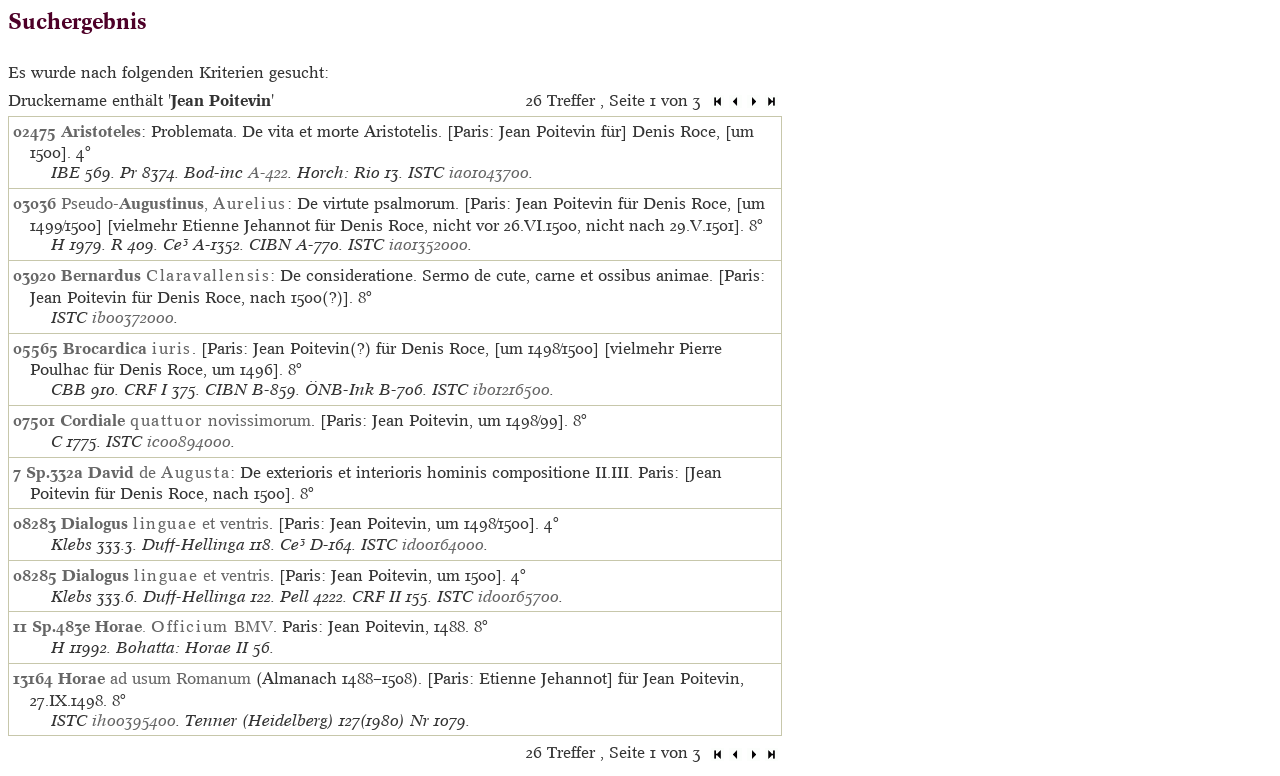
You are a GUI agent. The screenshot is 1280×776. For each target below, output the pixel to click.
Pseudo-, (174, 203)
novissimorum (185, 420)
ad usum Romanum (154, 678)
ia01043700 (489, 172)
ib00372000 (133, 317)
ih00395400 (134, 720)
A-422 (268, 172)
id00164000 (443, 544)
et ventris (165, 523)
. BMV (184, 626)
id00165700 (518, 596)
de (159, 472)
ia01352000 (428, 244)
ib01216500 (511, 389)
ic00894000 (189, 441)
